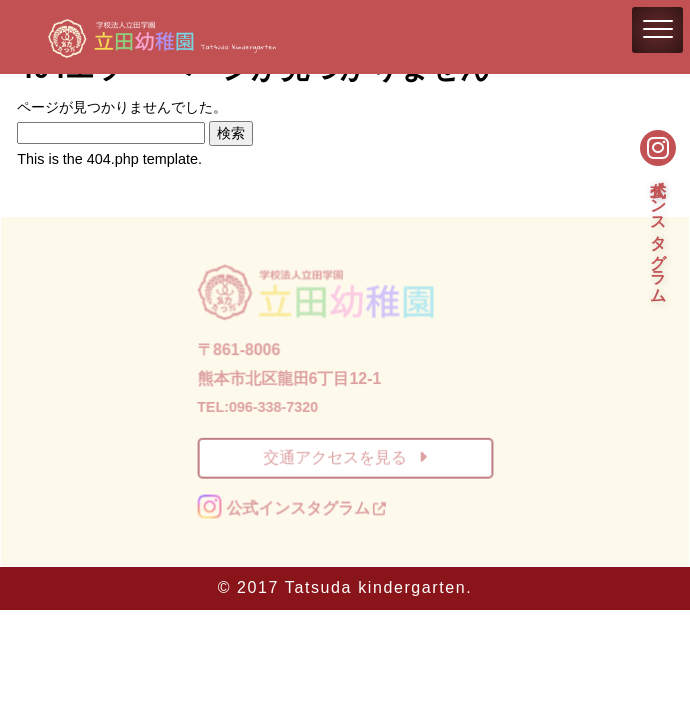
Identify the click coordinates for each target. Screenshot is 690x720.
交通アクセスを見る (345, 457)
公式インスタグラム (658, 231)
